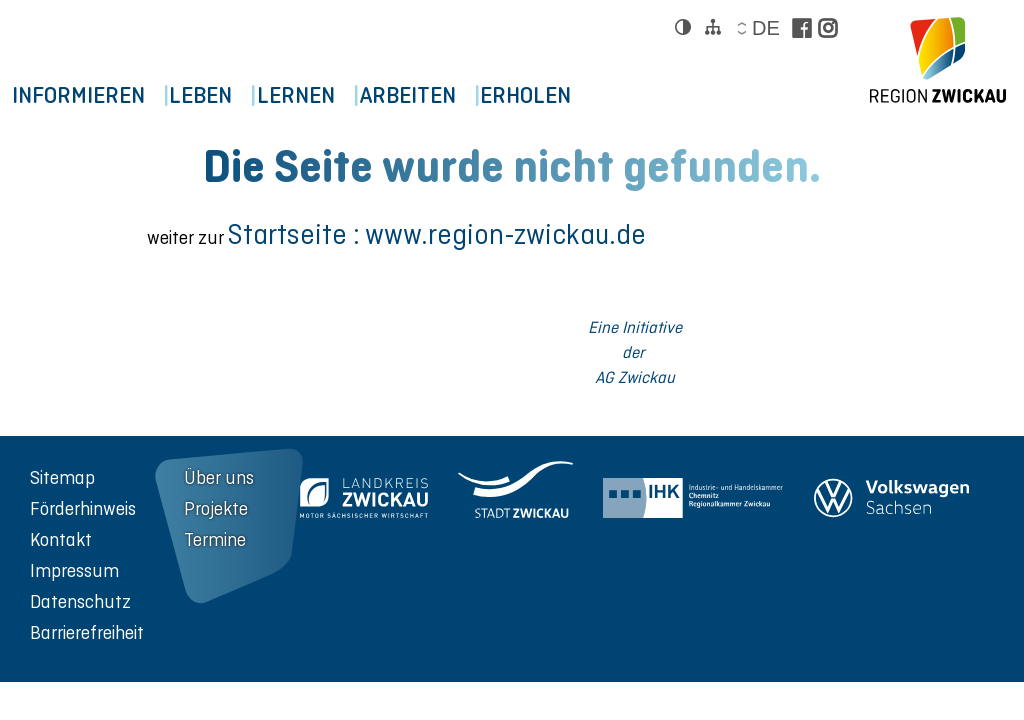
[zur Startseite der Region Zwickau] (938, 60)
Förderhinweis (83, 508)
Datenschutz (80, 601)
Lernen (339, 95)
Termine (215, 539)
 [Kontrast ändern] (683, 27)
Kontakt (61, 539)
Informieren (86, 95)
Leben (226, 95)
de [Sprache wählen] (765, 28)
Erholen (604, 95)
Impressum (74, 570)
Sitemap (62, 477)
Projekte (216, 508)
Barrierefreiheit (87, 632)
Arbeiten (468, 95)
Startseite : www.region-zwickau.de (437, 234)
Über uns (219, 477)
